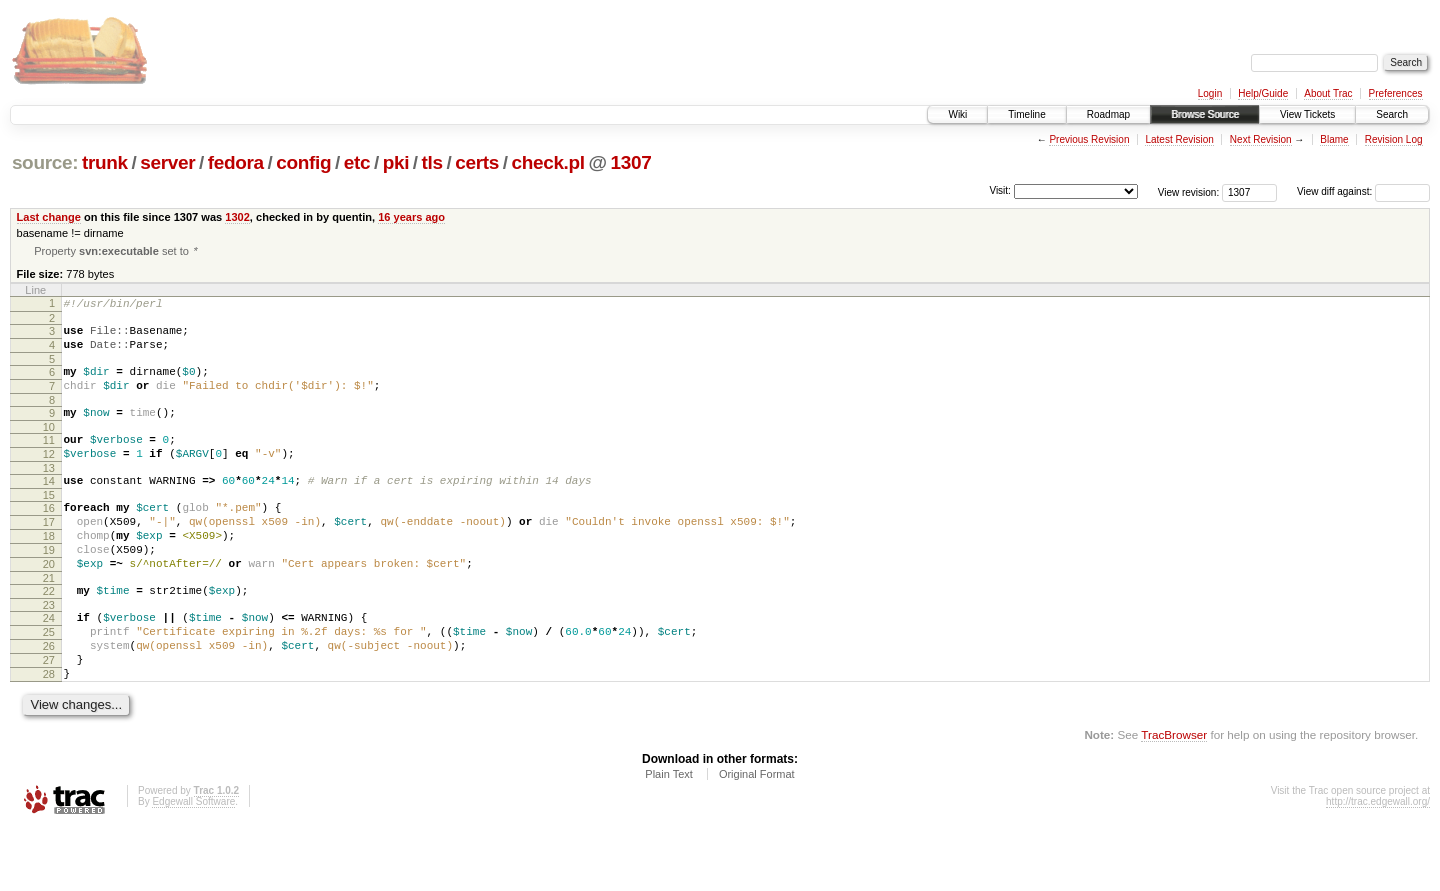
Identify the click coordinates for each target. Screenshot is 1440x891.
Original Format (757, 836)
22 (49, 635)
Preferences (1396, 93)
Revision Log (1394, 139)
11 (49, 460)
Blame (1334, 139)
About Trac (1328, 93)
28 (49, 733)
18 (49, 571)
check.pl (547, 162)
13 (49, 494)
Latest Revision (1179, 139)
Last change (49, 217)
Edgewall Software (193, 863)
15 (49, 524)
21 (49, 622)
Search (1392, 114)
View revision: (1189, 191)
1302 (237, 217)
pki (396, 162)
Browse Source (1205, 114)
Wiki (957, 114)
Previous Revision (1089, 139)
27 (49, 716)
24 (49, 665)
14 (49, 507)
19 (49, 588)
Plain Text (669, 836)
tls (432, 162)
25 (49, 682)
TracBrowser (1174, 796)
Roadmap (1108, 114)
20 (49, 605)
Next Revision (1261, 139)
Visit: (1000, 190)
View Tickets (1307, 114)
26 (49, 699)
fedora (236, 162)
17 (49, 554)
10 (49, 447)
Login (1210, 93)
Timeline (1026, 114)
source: (45, 162)
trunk (105, 162)
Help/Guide (1263, 93)
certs (477, 162)
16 (49, 537)
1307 (631, 162)
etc (357, 162)
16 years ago (411, 217)
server (167, 162)
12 (49, 477)
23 (49, 652)
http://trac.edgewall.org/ (1378, 863)
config (303, 162)
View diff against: (1363, 191)
